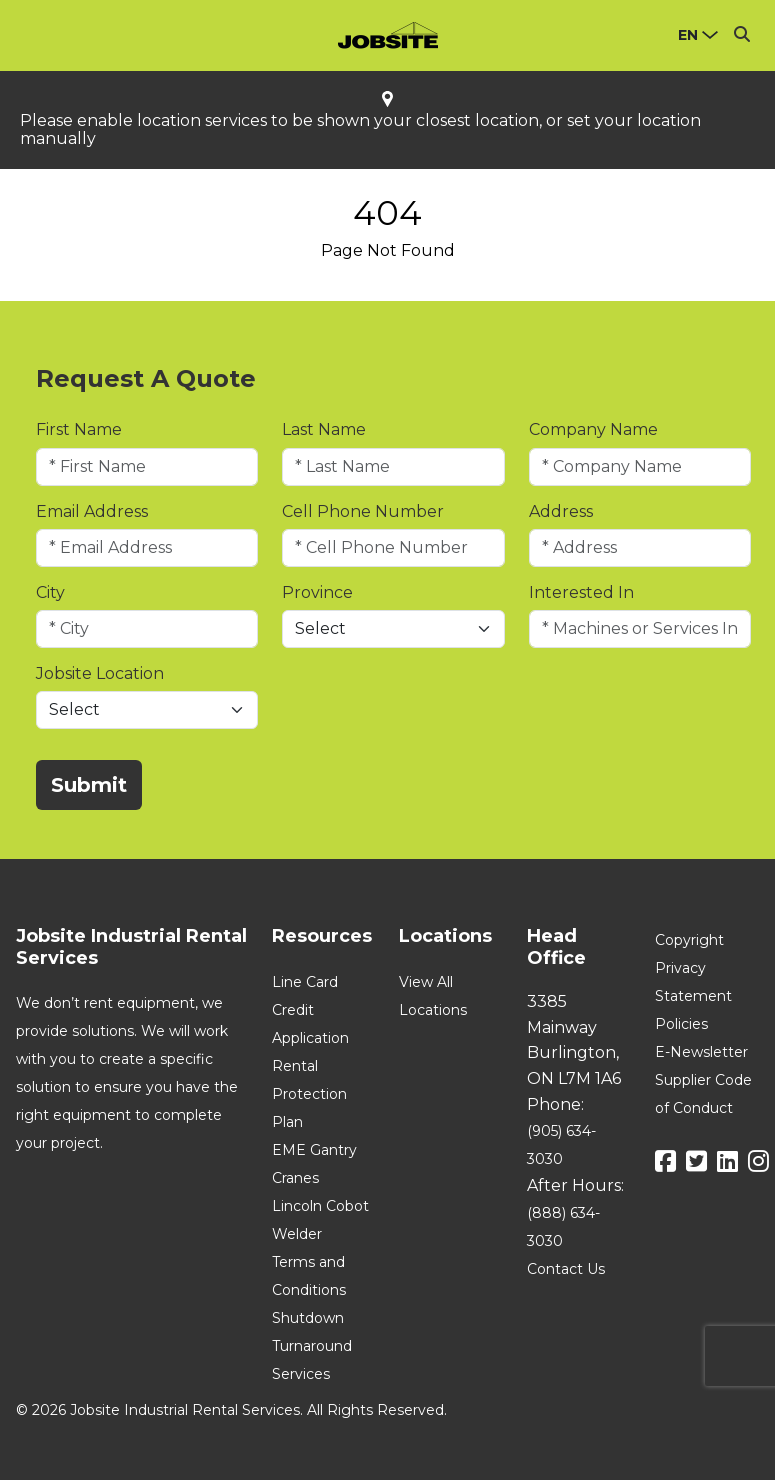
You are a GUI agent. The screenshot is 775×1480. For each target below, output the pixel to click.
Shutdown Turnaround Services (312, 1346)
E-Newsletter (701, 1052)
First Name (79, 429)
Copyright (689, 940)
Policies (681, 1024)
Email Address (92, 511)
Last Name (324, 429)
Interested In (581, 592)
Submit (89, 785)
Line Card (305, 982)
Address (561, 511)
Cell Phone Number (363, 511)
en (688, 35)
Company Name (593, 429)
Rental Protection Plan (309, 1094)
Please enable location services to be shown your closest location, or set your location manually (360, 130)
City (50, 592)
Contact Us (566, 1269)
